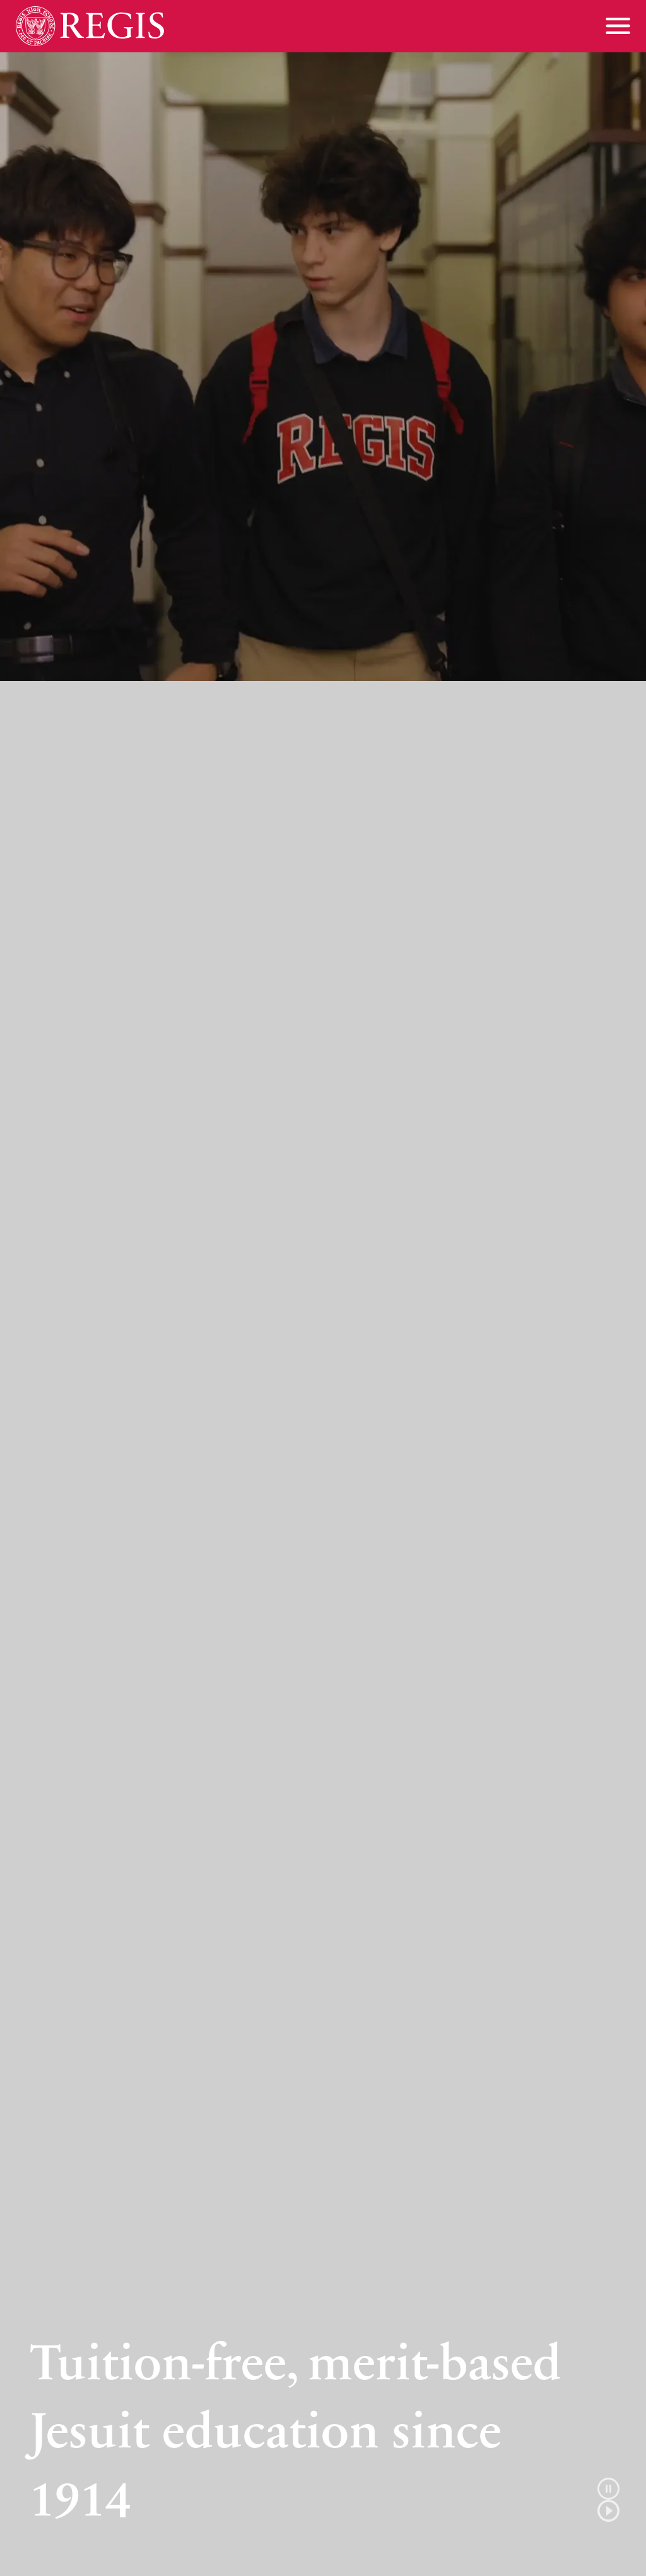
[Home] (90, 26)
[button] (609, 2499)
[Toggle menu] (618, 25)
